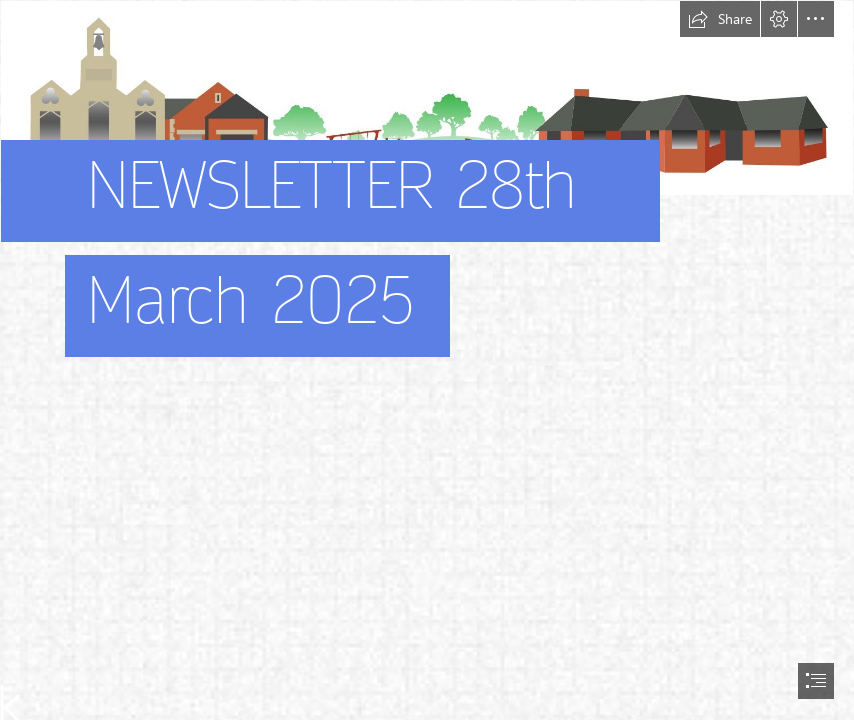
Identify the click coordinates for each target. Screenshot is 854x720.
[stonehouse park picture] (427, 208)
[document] (427, 360)
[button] (720, 19)
